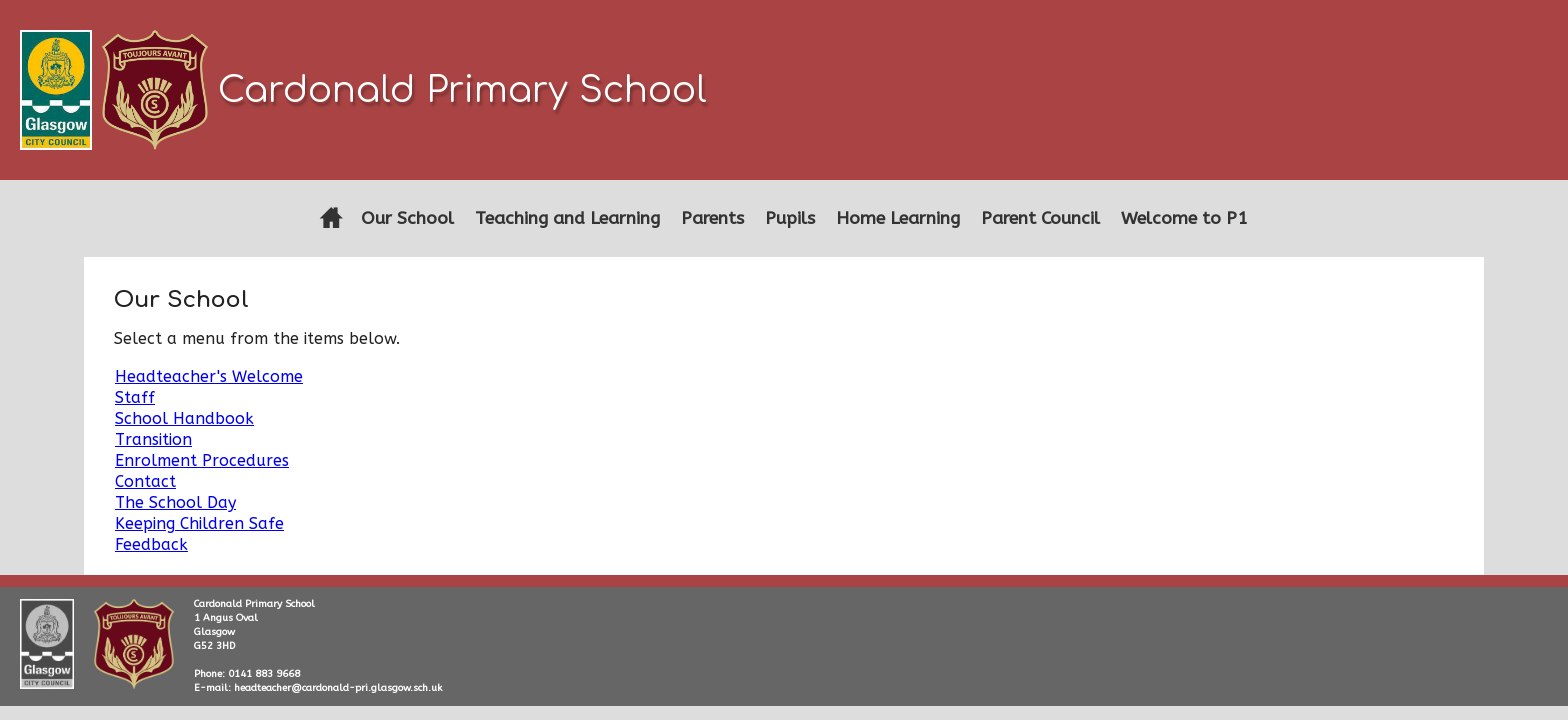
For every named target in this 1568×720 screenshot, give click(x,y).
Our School (407, 218)
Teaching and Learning (567, 218)
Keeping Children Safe (199, 523)
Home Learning (898, 218)
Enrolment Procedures (202, 460)
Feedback (151, 544)
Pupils (790, 218)
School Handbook (184, 418)
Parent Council (1040, 218)
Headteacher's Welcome (209, 376)
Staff (135, 397)
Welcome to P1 (1184, 218)
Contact (145, 481)
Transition (153, 439)
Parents (712, 218)
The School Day (175, 502)
